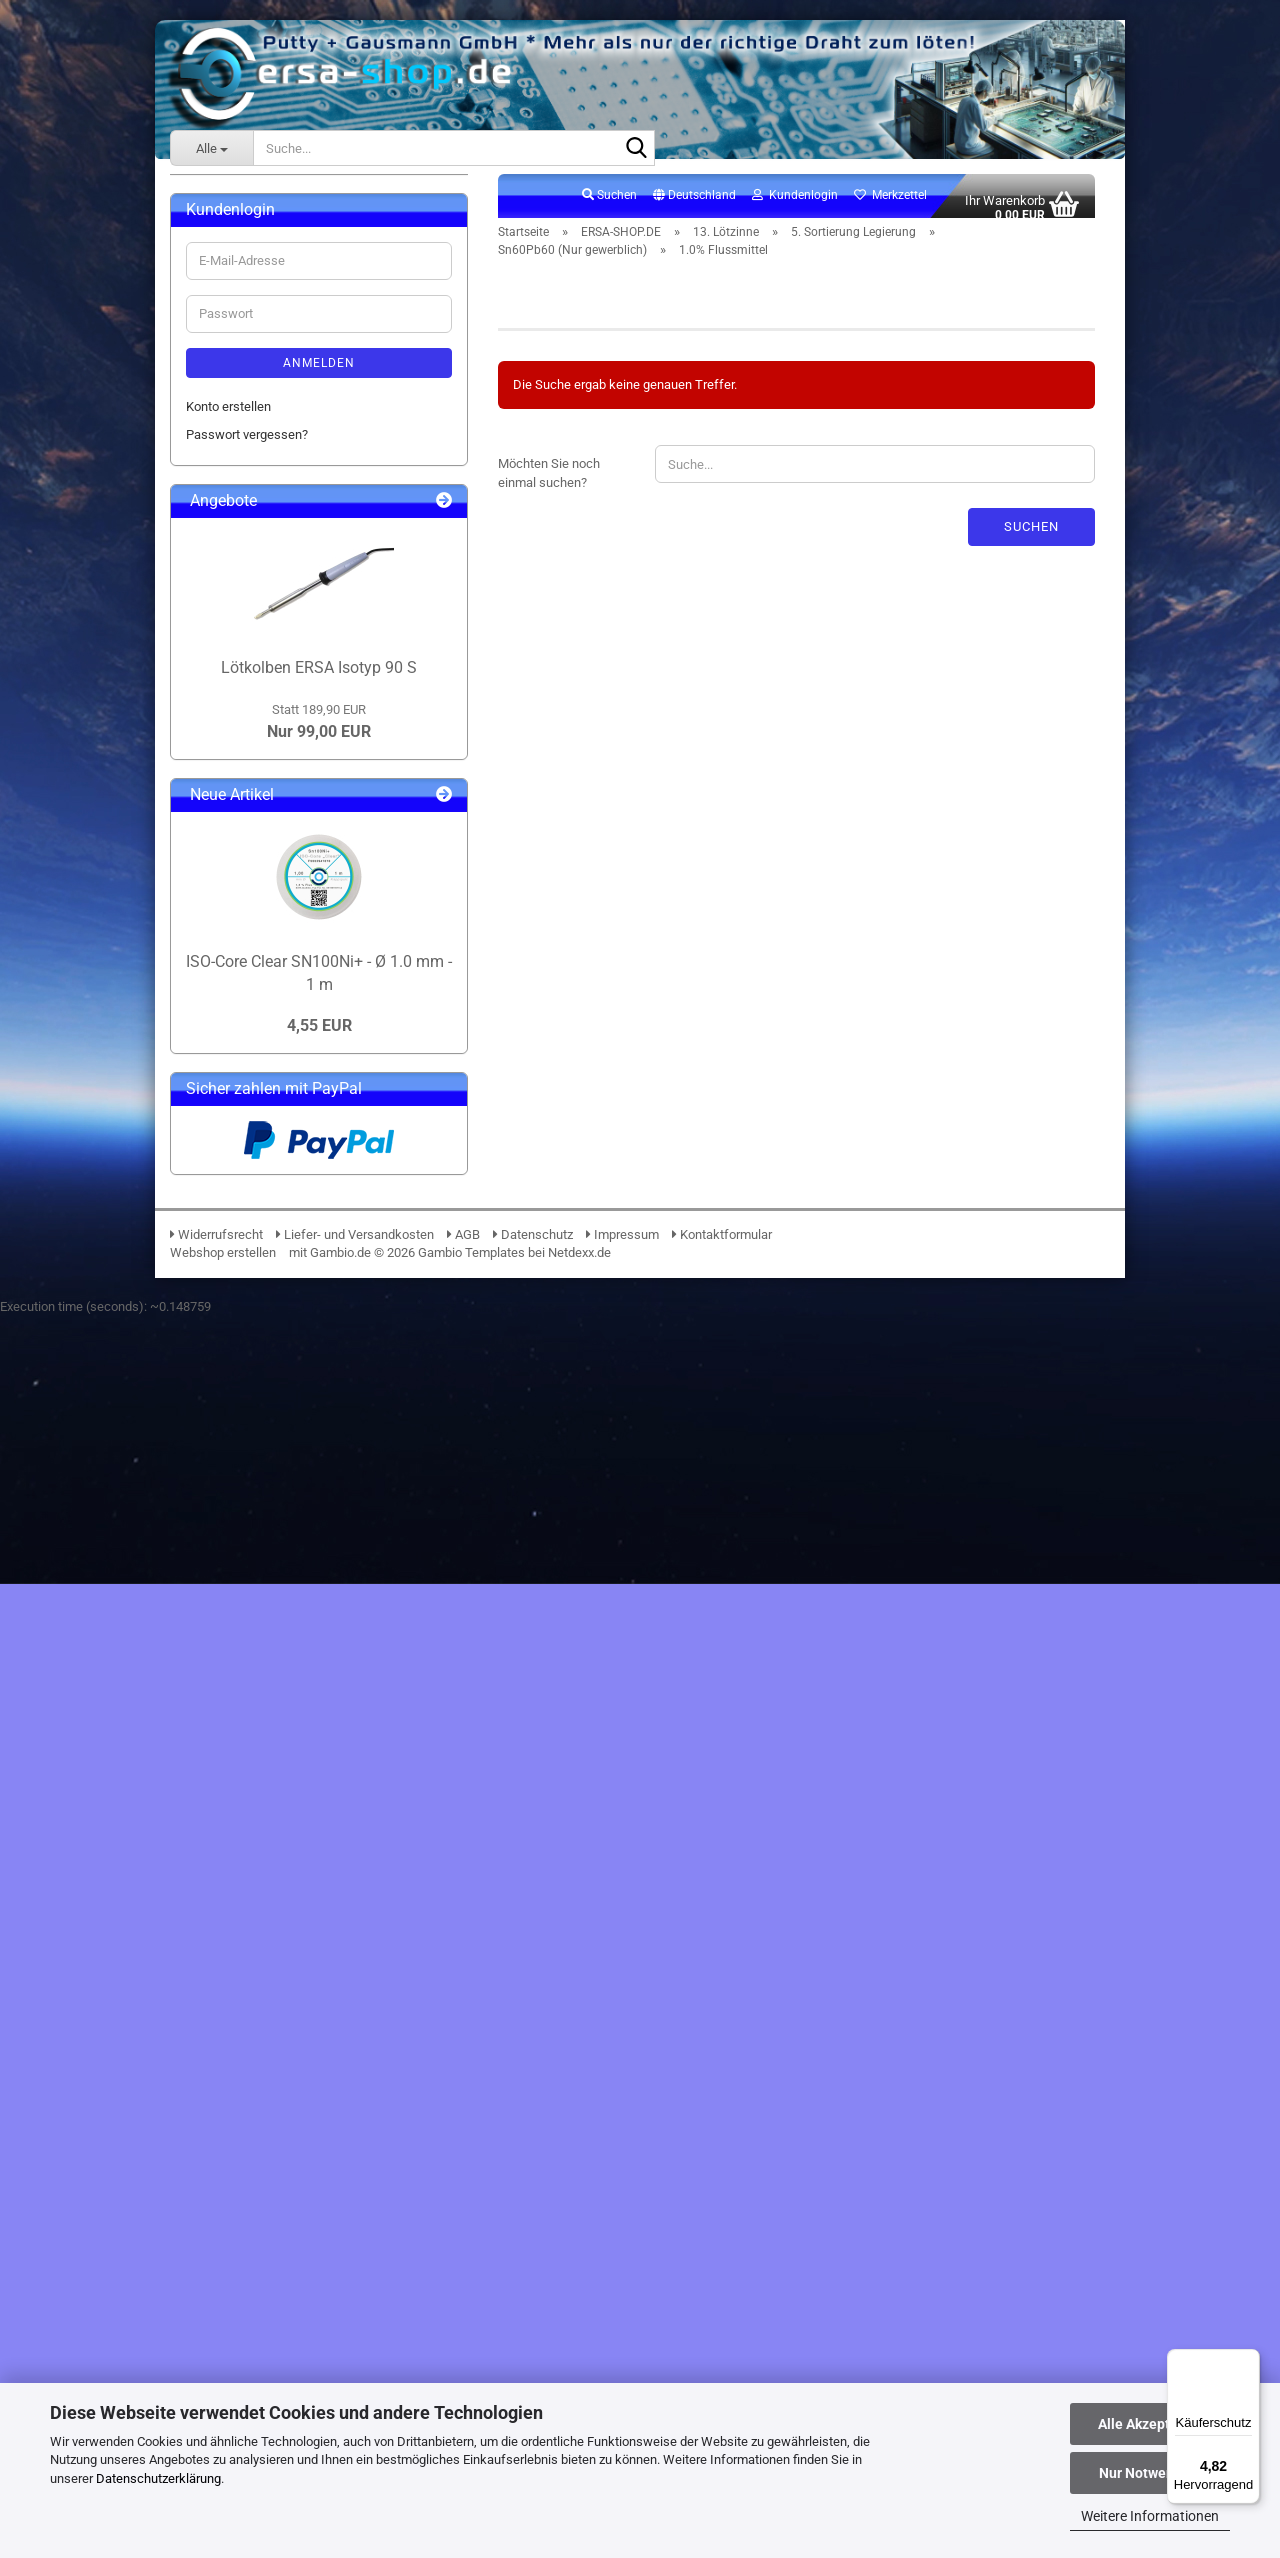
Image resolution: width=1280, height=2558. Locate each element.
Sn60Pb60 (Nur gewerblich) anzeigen (323, 1077)
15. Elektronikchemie (260, 1285)
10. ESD (223, 563)
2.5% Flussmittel (292, 1171)
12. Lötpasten (239, 591)
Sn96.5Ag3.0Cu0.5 (282, 924)
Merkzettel (890, 206)
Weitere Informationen (1150, 2516)
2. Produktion (253, 706)
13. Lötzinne (235, 620)
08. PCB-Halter (242, 506)
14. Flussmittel (242, 1257)
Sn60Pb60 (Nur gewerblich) (308, 1038)
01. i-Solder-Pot (244, 306)
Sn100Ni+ (258, 867)
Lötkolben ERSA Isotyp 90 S (319, 1908)
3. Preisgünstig (258, 734)
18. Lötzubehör (242, 1371)
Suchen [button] (609, 206)
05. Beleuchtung (246, 420)
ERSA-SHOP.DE (229, 244)
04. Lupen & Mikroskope (269, 391)
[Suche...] (211, 148)
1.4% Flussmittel (292, 1143)
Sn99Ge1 (257, 1010)
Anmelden (319, 1604)
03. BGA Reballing (251, 363)
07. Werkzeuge (243, 477)
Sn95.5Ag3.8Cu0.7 (282, 896)
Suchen (1031, 537)
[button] (694, 207)
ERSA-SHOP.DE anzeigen (271, 277)
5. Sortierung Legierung (281, 810)
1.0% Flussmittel (292, 1114)
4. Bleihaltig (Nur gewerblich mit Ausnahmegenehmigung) (305, 773)
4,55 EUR (319, 2266)
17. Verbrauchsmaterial (266, 1343)
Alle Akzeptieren (1150, 2424)
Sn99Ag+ (256, 981)
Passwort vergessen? (247, 1676)
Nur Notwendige (1150, 2473)
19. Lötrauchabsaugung (267, 1400)
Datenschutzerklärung (158, 2478)
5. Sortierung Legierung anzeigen (323, 838)
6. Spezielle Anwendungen (290, 1200)
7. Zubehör (246, 1228)
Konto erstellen (228, 1647)
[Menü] (1248, 2361)
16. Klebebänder (246, 1314)
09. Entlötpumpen (250, 534)
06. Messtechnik (248, 449)
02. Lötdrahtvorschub (260, 334)
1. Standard (248, 677)
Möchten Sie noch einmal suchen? (549, 485)
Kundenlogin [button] (795, 206)
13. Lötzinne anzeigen (277, 648)
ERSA (201, 204)
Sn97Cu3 (256, 953)
